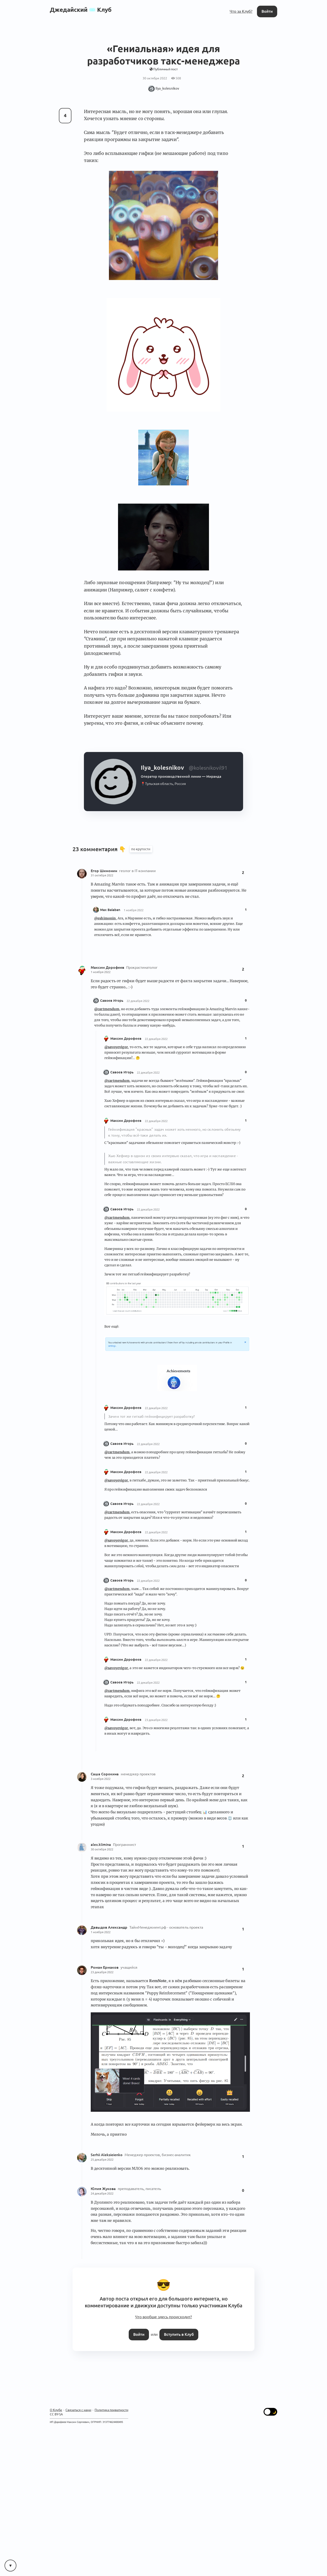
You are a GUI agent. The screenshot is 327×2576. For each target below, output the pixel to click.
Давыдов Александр (109, 1930)
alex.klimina (101, 1847)
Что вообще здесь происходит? (163, 2321)
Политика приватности (111, 2414)
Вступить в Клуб (179, 2338)
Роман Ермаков (105, 1970)
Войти (267, 11)
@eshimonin (105, 919)
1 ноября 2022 (133, 910)
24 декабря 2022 (102, 2197)
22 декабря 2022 (138, 1001)
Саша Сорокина (105, 1777)
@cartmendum (106, 1009)
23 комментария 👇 (100, 849)
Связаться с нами (78, 2414)
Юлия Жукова (104, 2192)
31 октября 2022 (102, 875)
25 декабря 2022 (102, 2163)
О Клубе (56, 2414)
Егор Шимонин (104, 871)
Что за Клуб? (241, 11)
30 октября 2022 (102, 1852)
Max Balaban (110, 910)
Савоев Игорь (111, 1001)
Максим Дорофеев (108, 968)
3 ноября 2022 (101, 1781)
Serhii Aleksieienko (107, 2158)
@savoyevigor (116, 1048)
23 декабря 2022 (156, 1722)
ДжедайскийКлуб (81, 9)
